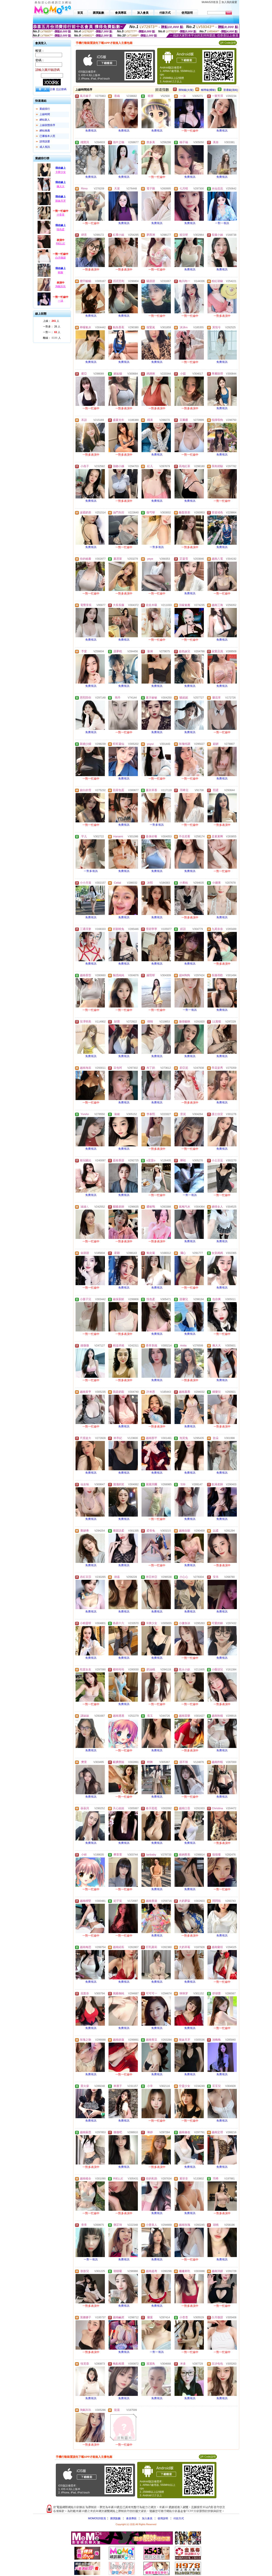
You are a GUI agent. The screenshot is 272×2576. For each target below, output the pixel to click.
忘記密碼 (61, 89)
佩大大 (60, 186)
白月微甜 (60, 257)
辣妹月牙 (60, 200)
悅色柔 (60, 229)
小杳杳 (60, 214)
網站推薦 (45, 130)
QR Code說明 (228, 42)
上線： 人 (51, 320)
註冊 (52, 89)
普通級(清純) (230, 89)
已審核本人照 (47, 136)
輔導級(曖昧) (208, 89)
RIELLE (60, 243)
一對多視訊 (157, 547)
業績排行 (45, 108)
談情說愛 (45, 141)
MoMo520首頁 (210, 2)
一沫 (60, 300)
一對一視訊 (222, 223)
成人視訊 (45, 146)
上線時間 (45, 114)
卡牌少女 (60, 172)
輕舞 (60, 272)
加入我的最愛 (229, 2)
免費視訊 (91, 130)
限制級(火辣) (186, 89)
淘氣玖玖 (60, 286)
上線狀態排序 (47, 125)
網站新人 (45, 119)
